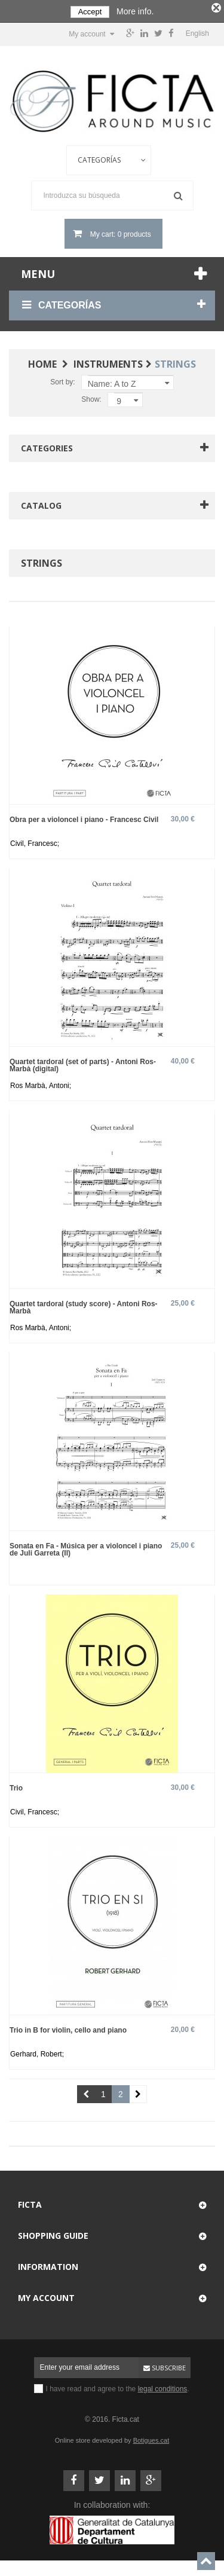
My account (46, 2296)
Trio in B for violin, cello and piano (68, 2028)
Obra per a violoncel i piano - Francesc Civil (84, 817)
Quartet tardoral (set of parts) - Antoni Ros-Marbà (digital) (83, 1063)
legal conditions (163, 2387)
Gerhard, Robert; (37, 2052)
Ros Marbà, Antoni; (40, 1084)
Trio (16, 1786)
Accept (90, 11)
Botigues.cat (151, 2438)
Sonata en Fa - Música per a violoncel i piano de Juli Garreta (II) (86, 1547)
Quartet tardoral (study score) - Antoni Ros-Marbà (84, 1305)
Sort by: (62, 380)
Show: (91, 397)
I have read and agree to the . (117, 2387)
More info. (135, 11)
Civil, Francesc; (34, 842)
